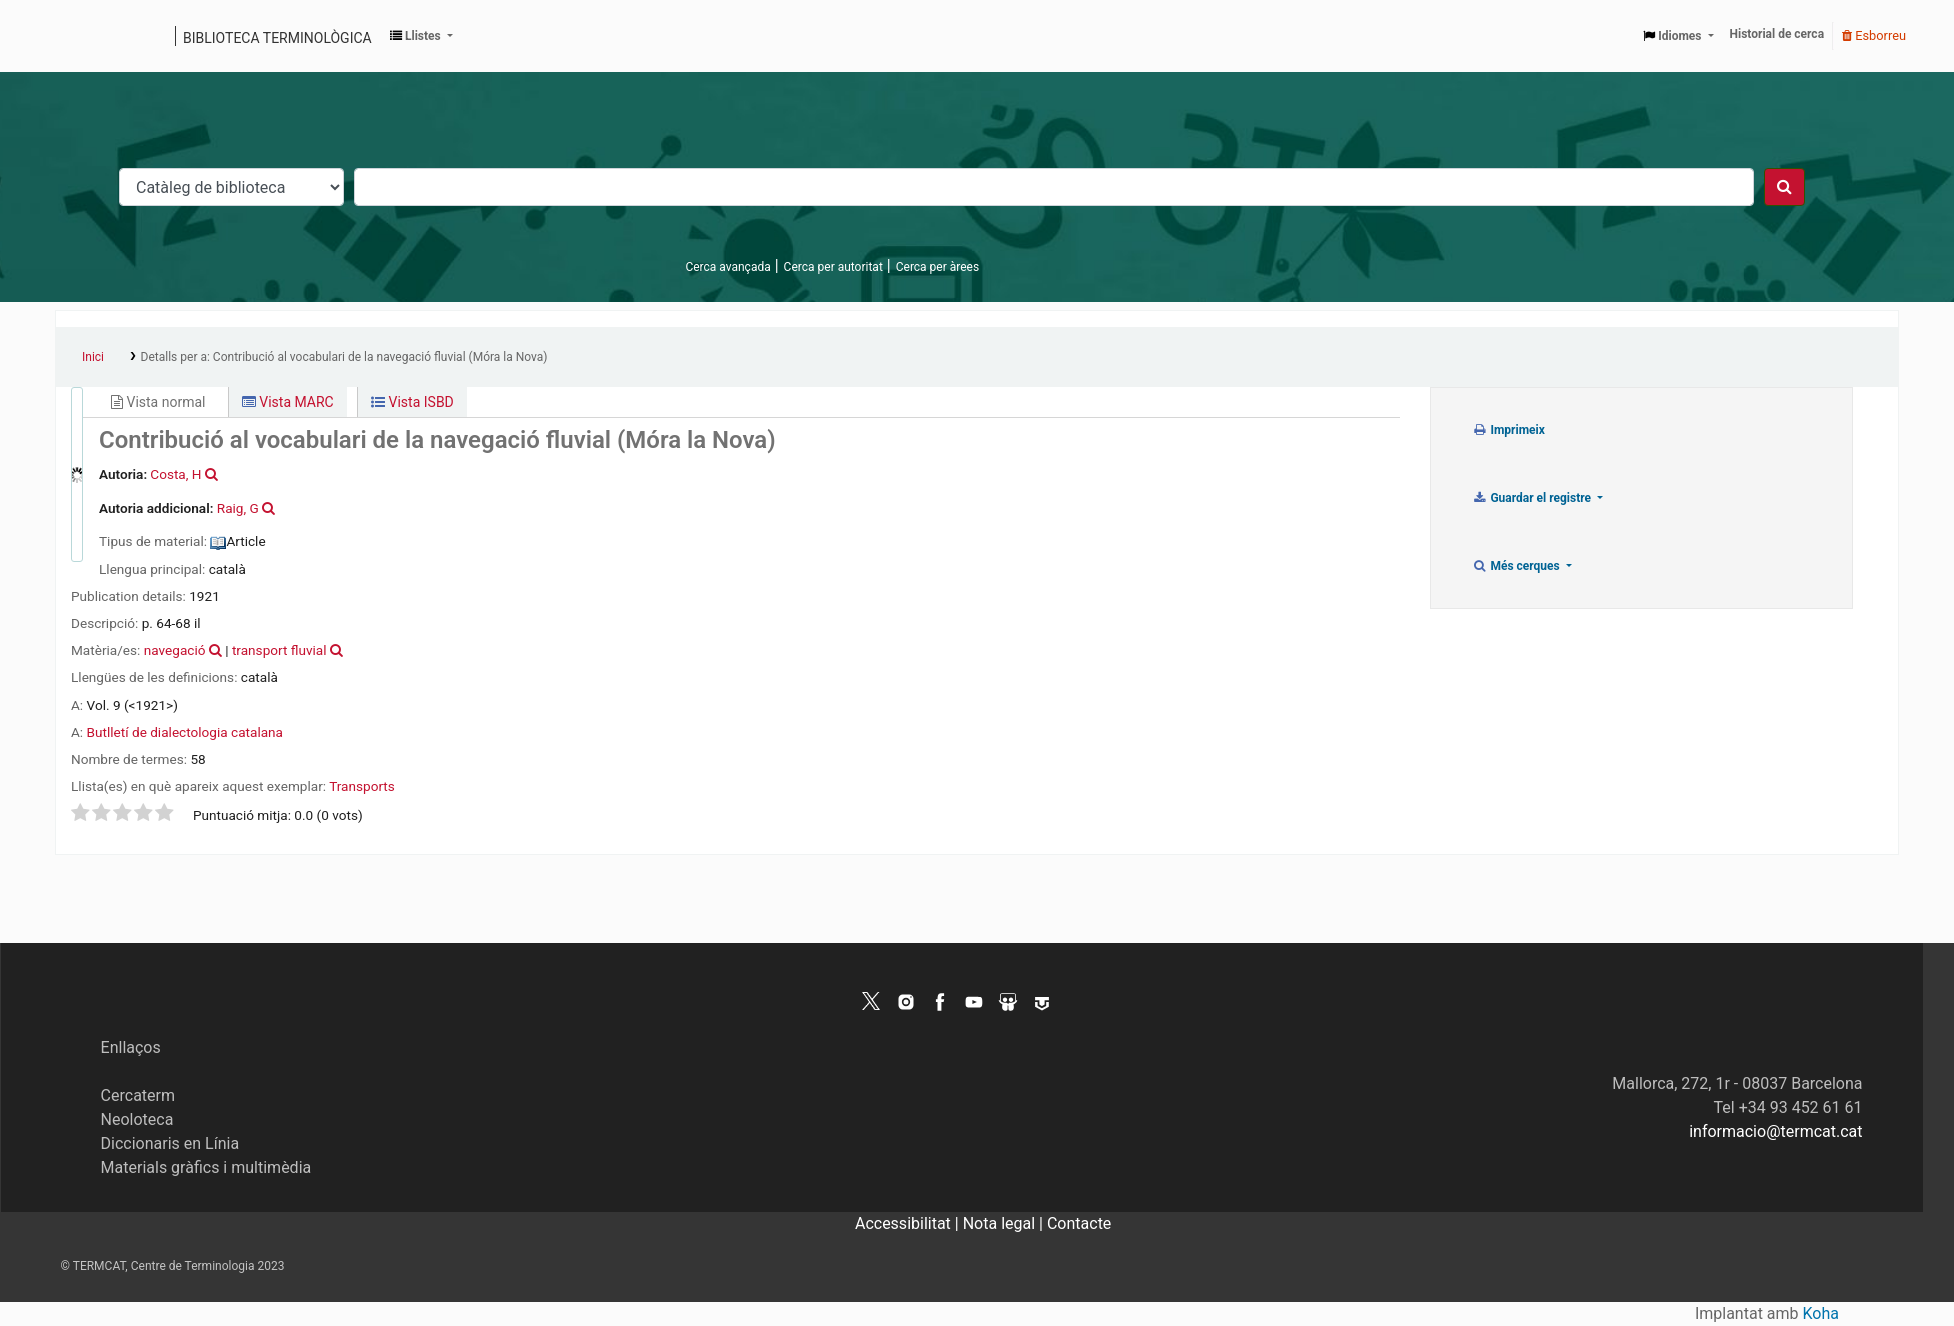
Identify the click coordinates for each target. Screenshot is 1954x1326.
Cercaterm (138, 1095)
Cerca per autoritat (833, 267)
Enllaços (131, 1047)
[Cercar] (1784, 187)
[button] (421, 36)
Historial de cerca (1777, 34)
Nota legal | (1005, 1223)
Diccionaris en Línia (170, 1143)
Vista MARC (288, 402)
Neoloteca (137, 1119)
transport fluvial (279, 650)
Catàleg (77, 36)
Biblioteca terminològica (277, 38)
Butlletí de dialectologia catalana (185, 732)
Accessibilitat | (909, 1223)
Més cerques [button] (1517, 566)
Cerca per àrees (937, 267)
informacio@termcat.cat (1775, 1131)
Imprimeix (1508, 430)
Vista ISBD (412, 402)
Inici (93, 357)
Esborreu (1874, 35)
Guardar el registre (1533, 498)
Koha (1821, 1313)
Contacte (1079, 1223)
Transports (362, 786)
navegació (175, 650)
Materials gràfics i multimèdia (206, 1167)
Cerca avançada (727, 267)
